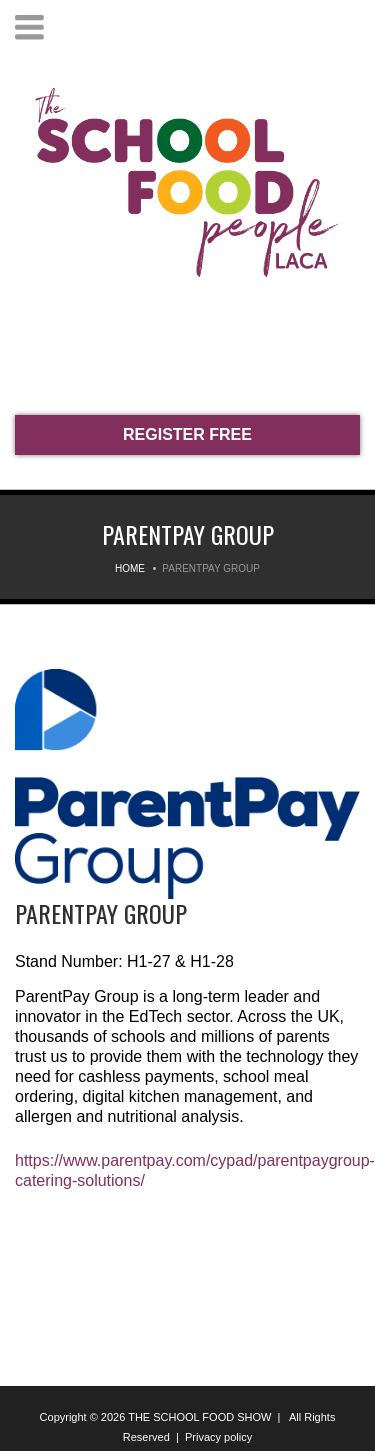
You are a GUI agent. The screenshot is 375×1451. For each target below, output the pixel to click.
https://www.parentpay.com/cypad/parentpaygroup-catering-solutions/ (187, 1170)
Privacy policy (218, 1437)
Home (130, 568)
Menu (29, 27)
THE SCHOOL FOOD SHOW (199, 1417)
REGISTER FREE (187, 434)
